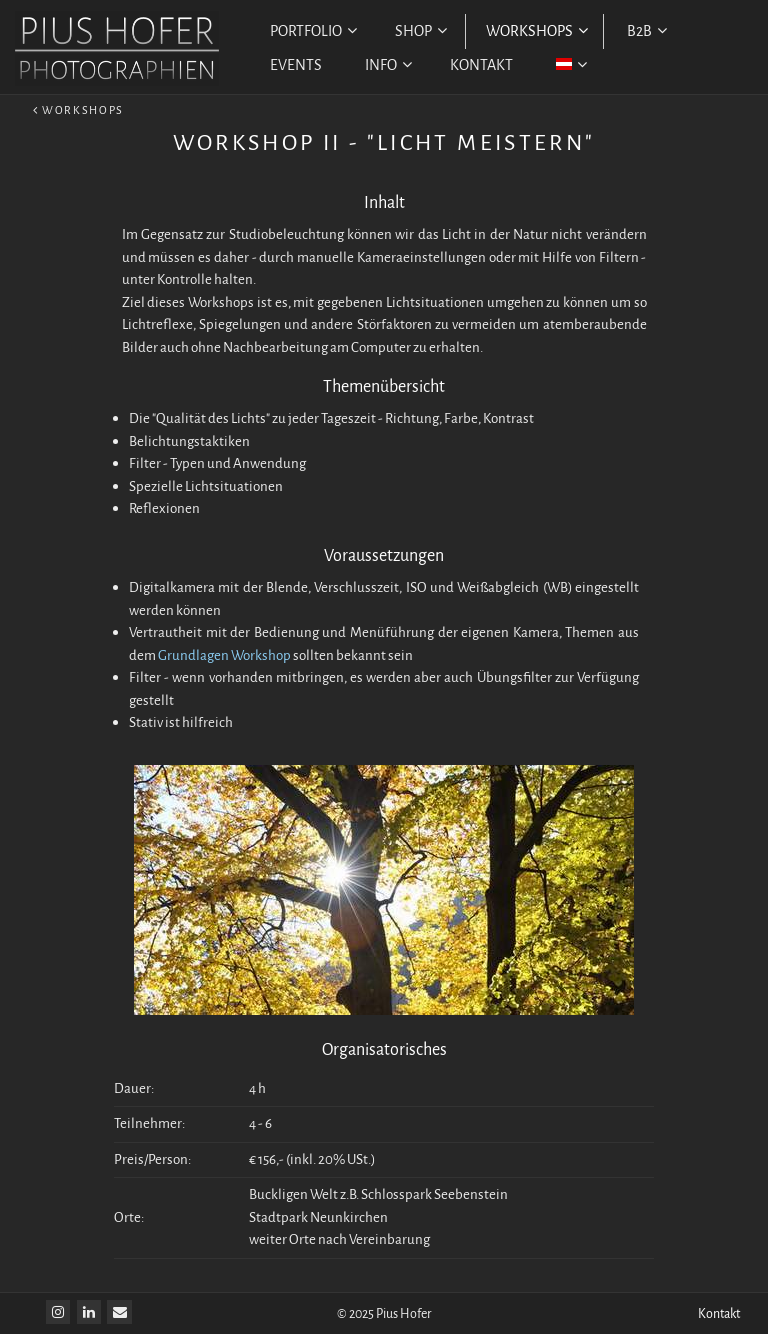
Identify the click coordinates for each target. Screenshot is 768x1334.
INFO (388, 65)
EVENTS (296, 65)
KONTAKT (481, 65)
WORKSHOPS (537, 31)
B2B (647, 31)
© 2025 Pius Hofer (384, 1313)
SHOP (421, 31)
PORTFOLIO (313, 31)
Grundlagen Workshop (224, 655)
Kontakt (719, 1313)
